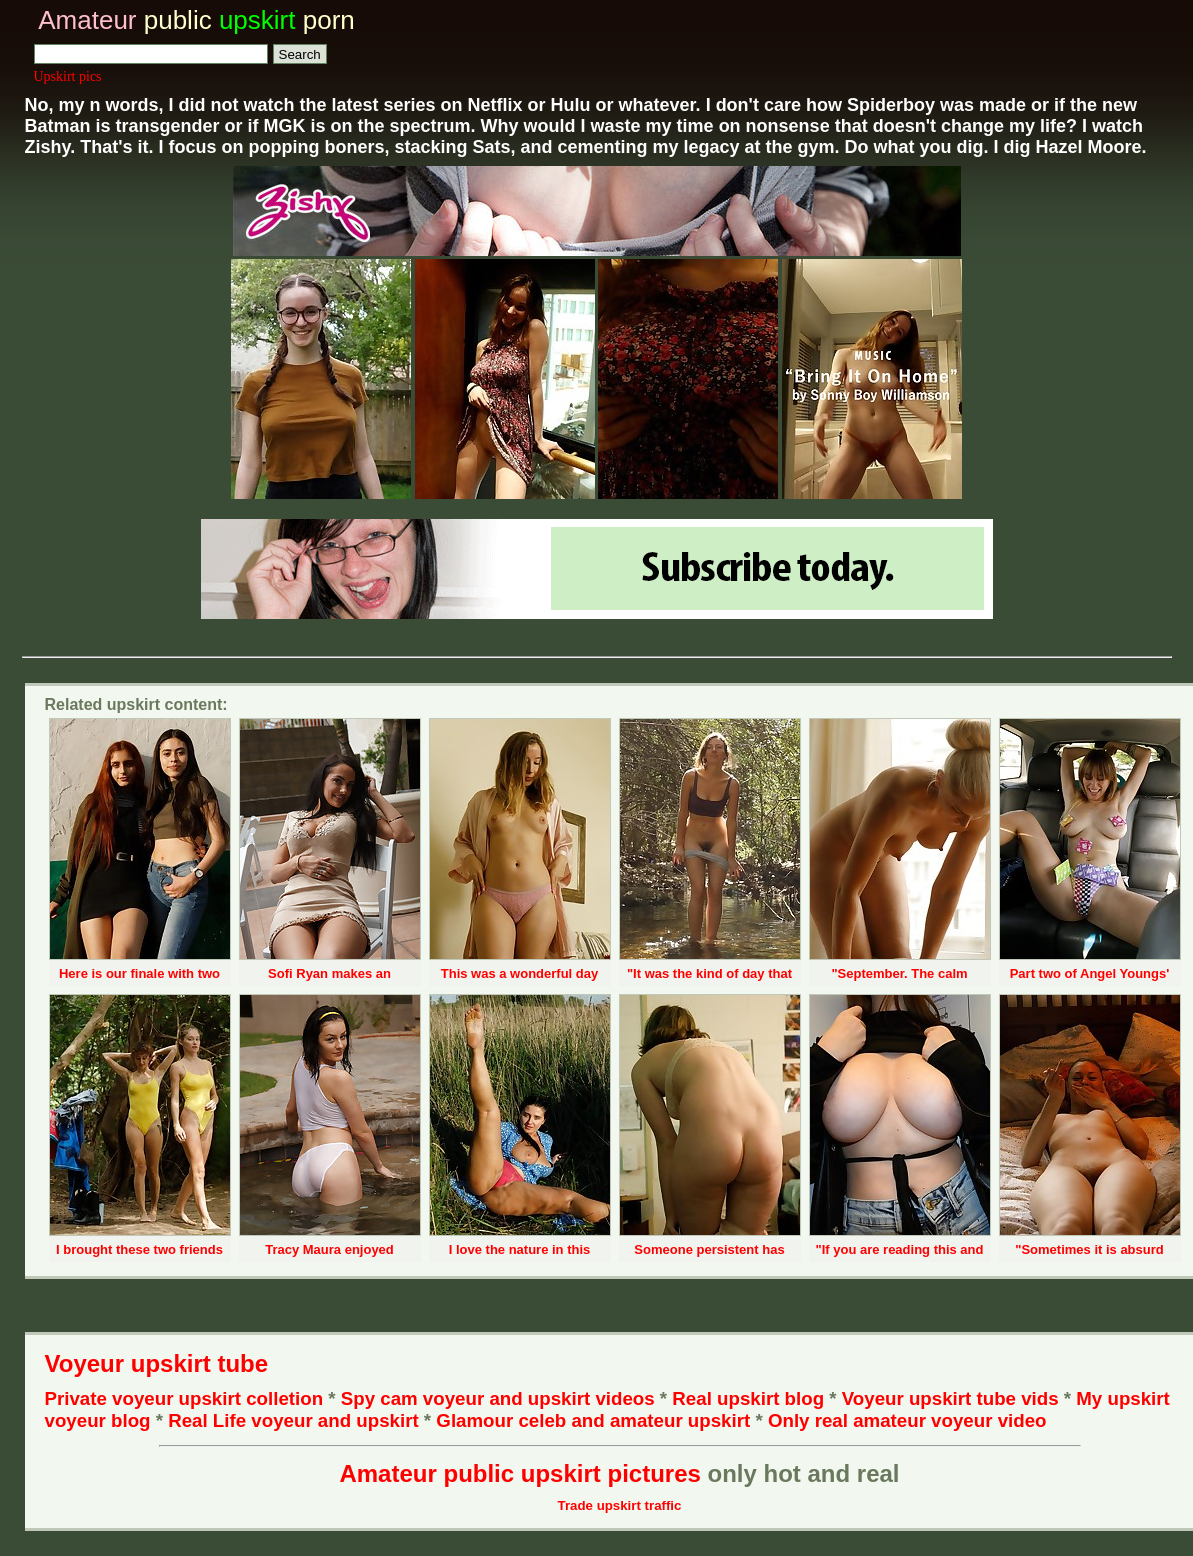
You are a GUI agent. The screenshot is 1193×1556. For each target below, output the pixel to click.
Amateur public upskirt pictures (519, 1473)
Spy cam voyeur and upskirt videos (498, 1398)
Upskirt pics (68, 76)
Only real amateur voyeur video (907, 1420)
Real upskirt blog (748, 1398)
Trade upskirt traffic (620, 1505)
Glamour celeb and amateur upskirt (595, 1420)
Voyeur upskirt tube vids (950, 1398)
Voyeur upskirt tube (157, 1363)
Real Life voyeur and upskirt (293, 1420)
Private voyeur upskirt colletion (184, 1398)
